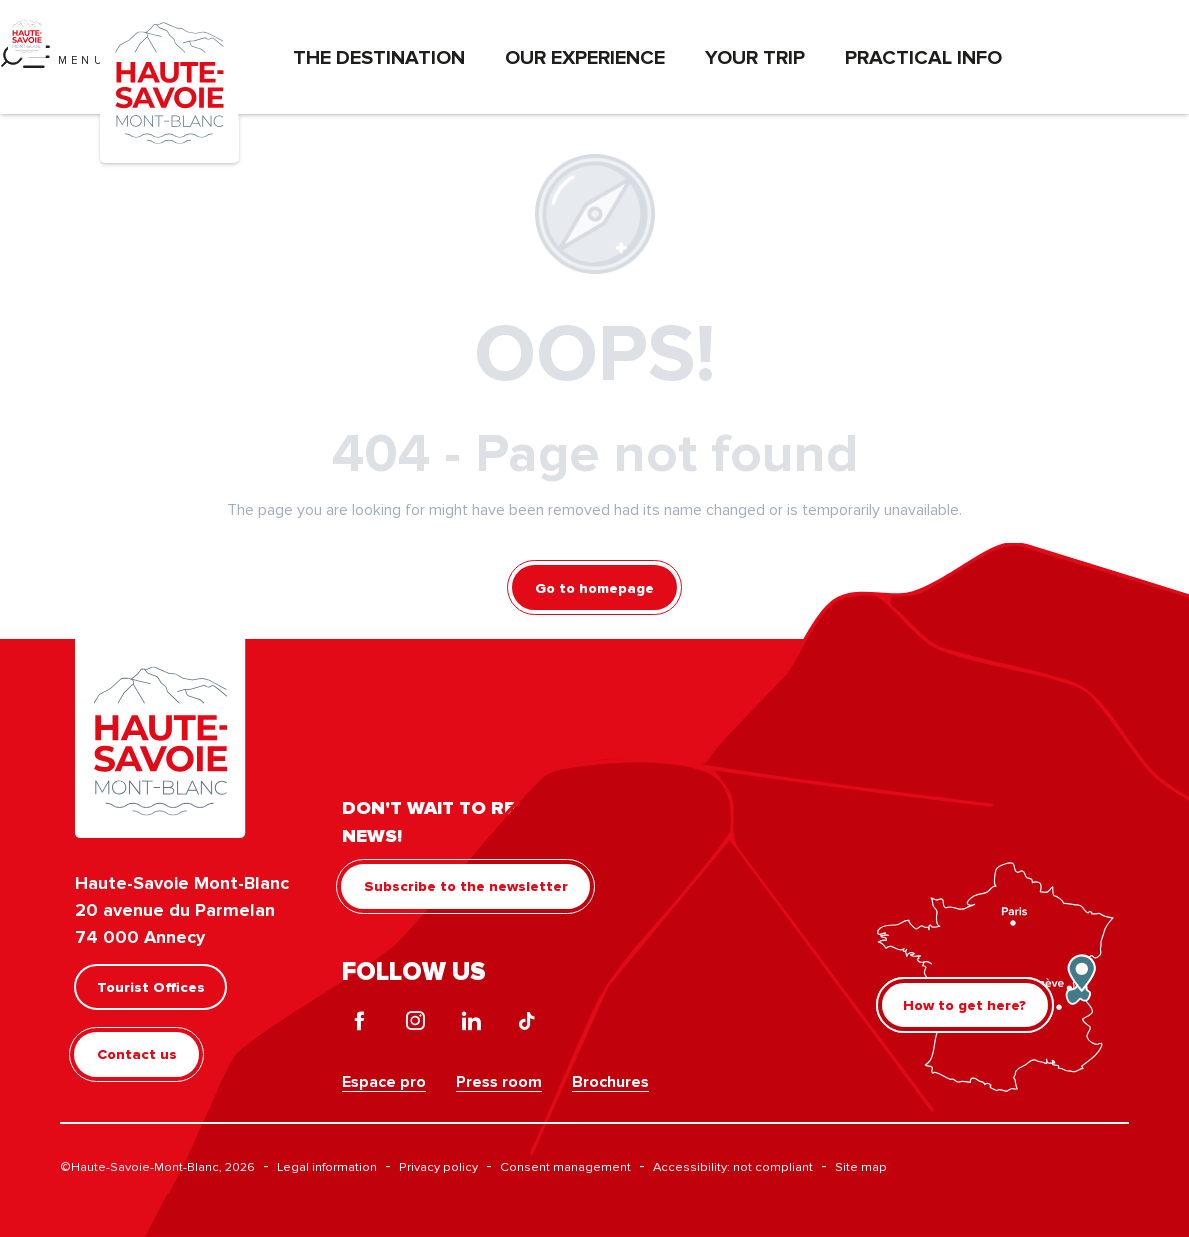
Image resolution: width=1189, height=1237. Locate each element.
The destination (379, 57)
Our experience (585, 57)
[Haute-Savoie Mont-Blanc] (27, 35)
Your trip (755, 57)
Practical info (923, 57)
